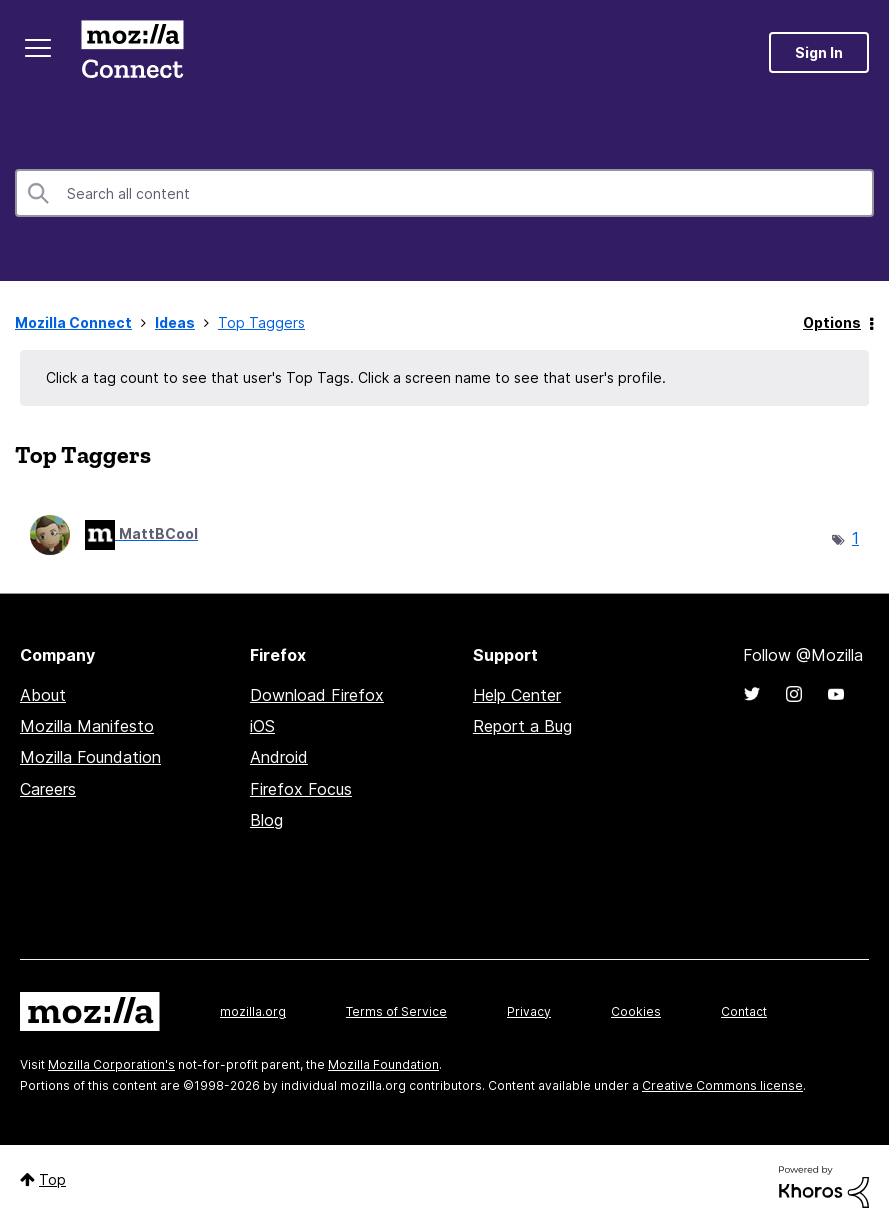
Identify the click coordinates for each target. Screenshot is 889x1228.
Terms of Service (396, 1011)
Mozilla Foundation (90, 757)
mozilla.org (253, 1011)
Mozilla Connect (132, 52)
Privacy (529, 1011)
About (43, 695)
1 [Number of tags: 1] (855, 538)
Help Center (517, 695)
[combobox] (444, 193)
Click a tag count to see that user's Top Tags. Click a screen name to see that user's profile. (356, 377)
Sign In (819, 52)
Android (279, 757)
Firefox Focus (301, 789)
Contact (744, 1011)
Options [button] (832, 322)
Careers (48, 789)
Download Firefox (317, 695)
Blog (266, 820)
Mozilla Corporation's (111, 1064)
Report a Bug (522, 726)
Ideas (175, 322)
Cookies (636, 1011)
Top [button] (52, 1179)
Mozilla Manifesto (87, 726)
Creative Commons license (722, 1085)
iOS (262, 726)
